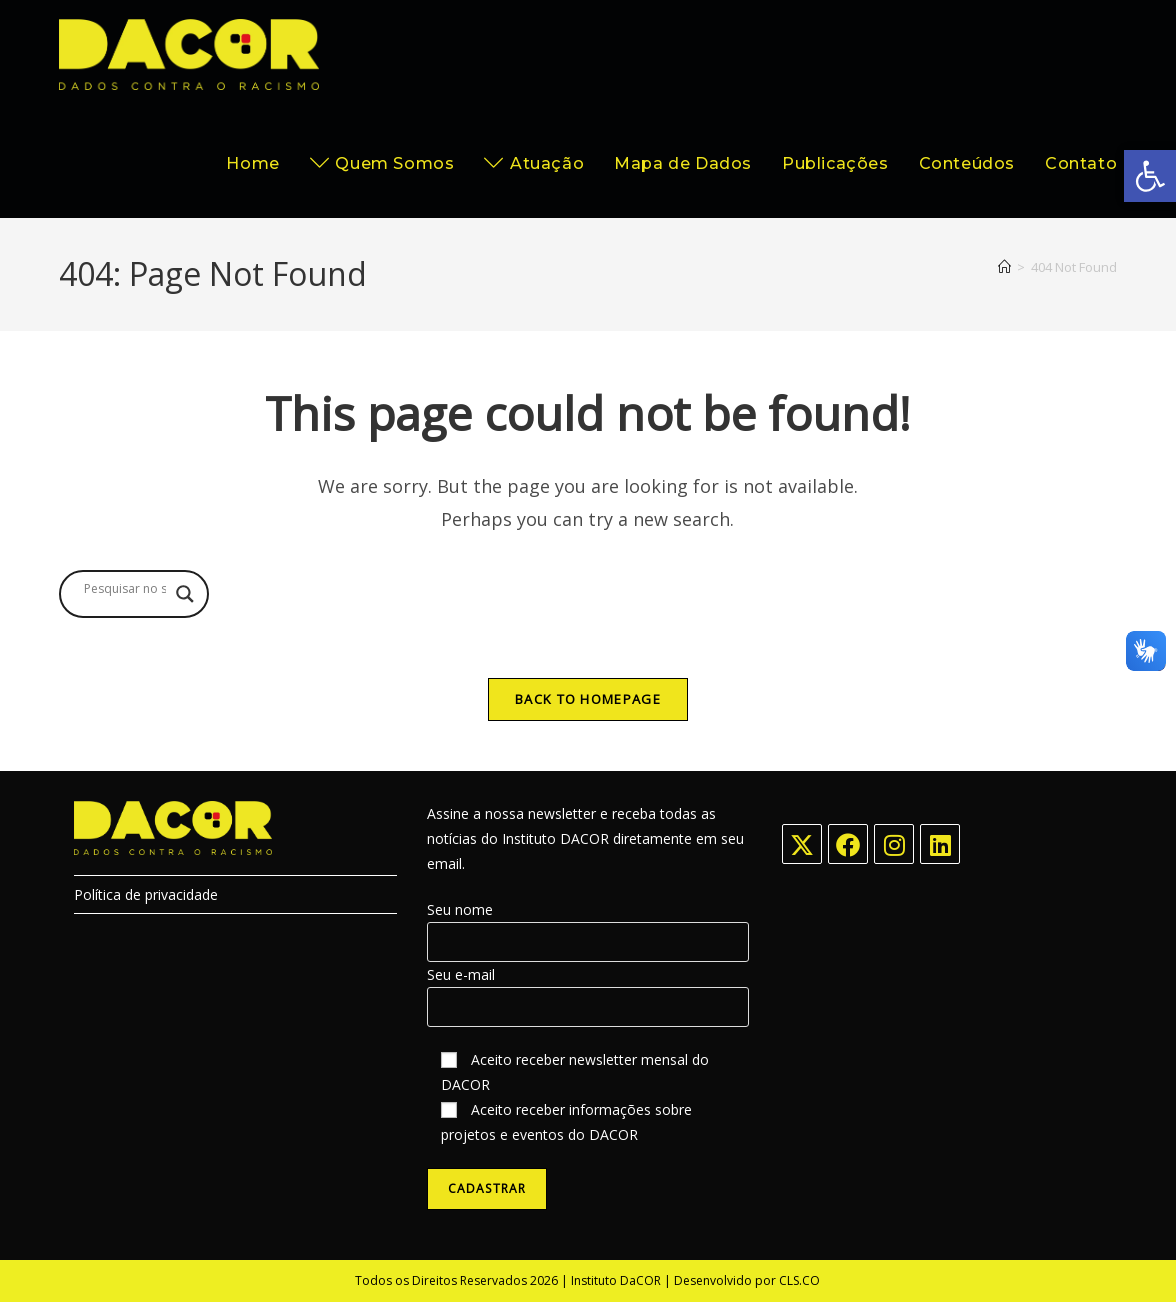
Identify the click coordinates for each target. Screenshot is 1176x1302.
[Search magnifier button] (185, 594)
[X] (802, 844)
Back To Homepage (588, 699)
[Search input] (125, 589)
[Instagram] (894, 844)
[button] (1150, 176)
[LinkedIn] (940, 844)
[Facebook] (848, 844)
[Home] (1004, 267)
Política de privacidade (146, 894)
